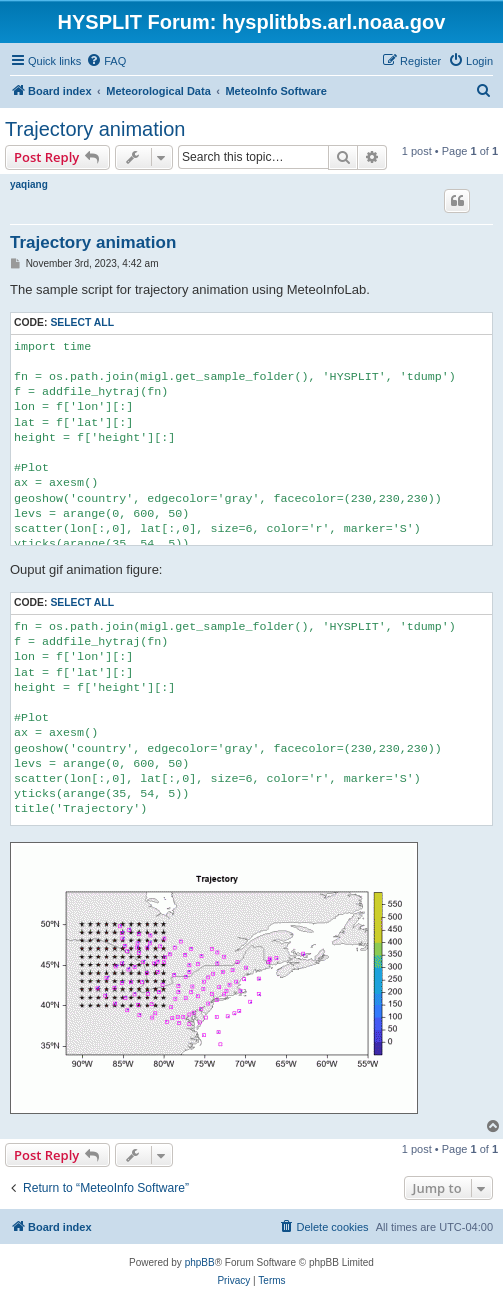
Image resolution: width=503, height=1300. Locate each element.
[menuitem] (106, 61)
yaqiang (29, 184)
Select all (82, 322)
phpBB (200, 1262)
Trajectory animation (95, 129)
